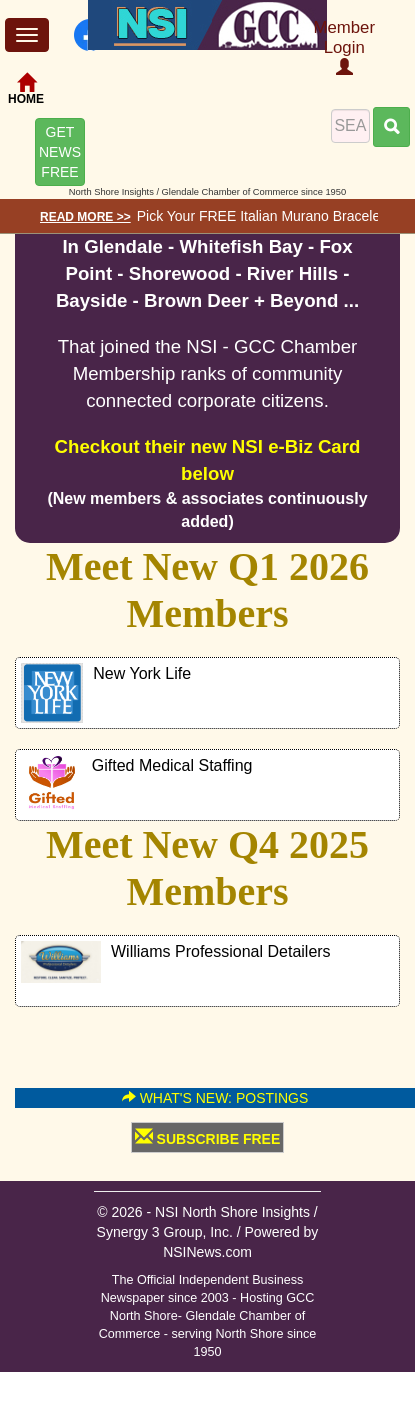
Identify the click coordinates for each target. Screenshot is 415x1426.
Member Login (344, 47)
